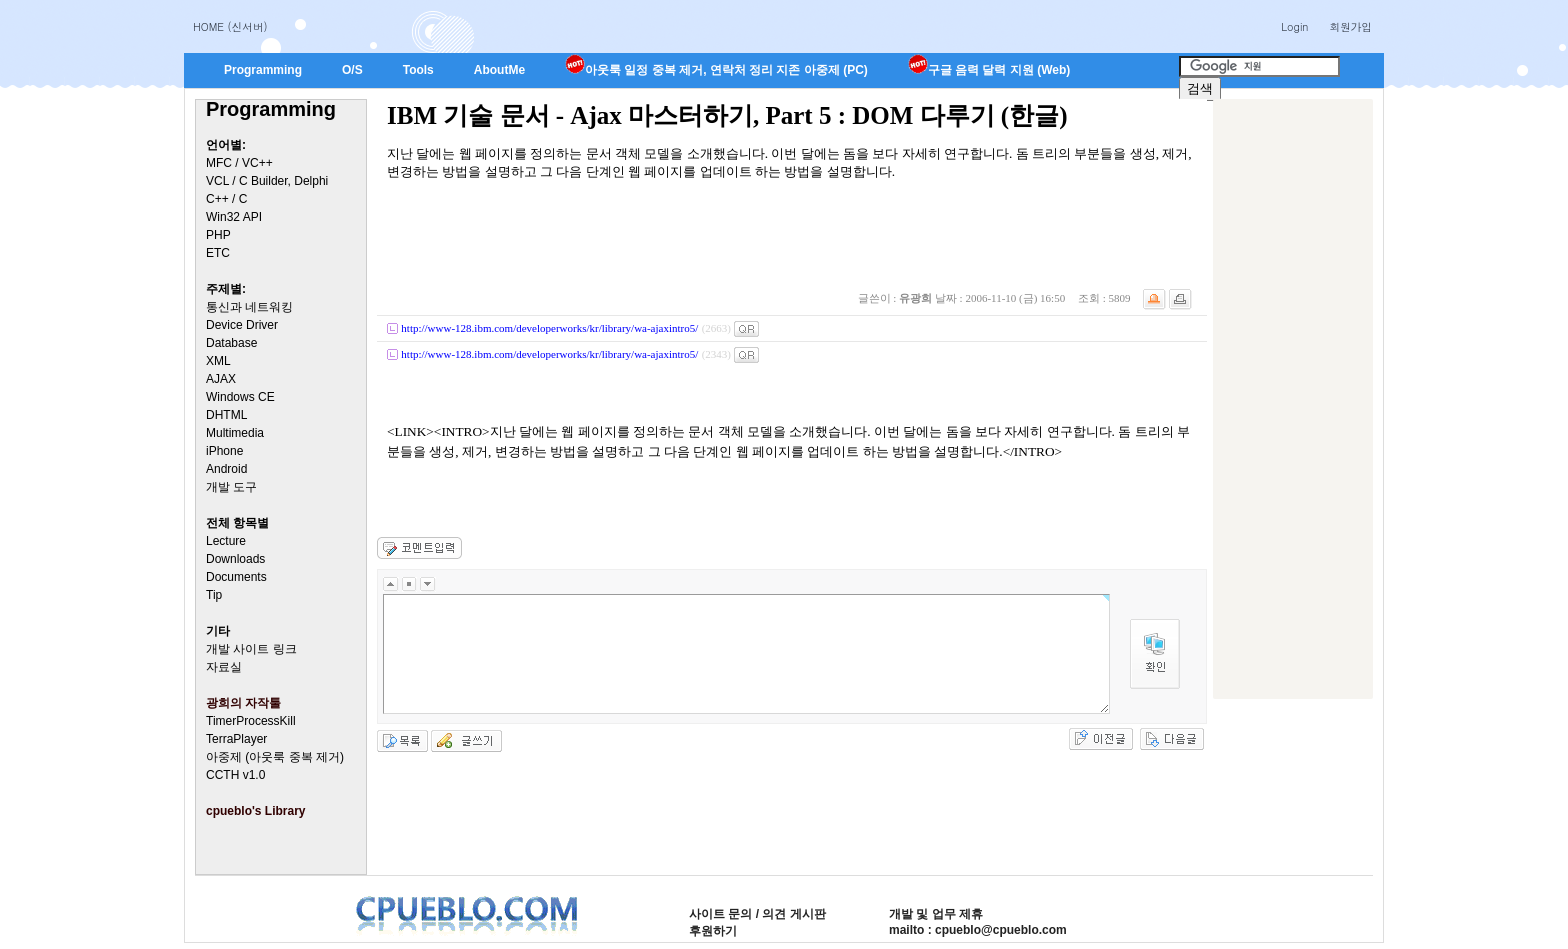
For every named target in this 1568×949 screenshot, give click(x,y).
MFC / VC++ (239, 163)
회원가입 (1350, 26)
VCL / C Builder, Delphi (267, 181)
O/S (352, 70)
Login (1294, 26)
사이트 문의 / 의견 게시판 (757, 914)
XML (218, 361)
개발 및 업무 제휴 (936, 914)
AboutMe (499, 70)
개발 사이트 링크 (251, 649)
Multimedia (235, 433)
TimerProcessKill (251, 721)
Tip (214, 595)
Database (231, 343)
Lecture (226, 541)
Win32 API (234, 217)
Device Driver (242, 325)
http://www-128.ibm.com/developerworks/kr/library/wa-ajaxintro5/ (549, 328)
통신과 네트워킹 (249, 307)
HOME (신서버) (230, 26)
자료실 (224, 667)
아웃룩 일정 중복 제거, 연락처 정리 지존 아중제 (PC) (716, 70)
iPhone (224, 451)
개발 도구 (231, 487)
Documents (236, 577)
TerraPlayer (236, 739)
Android (226, 469)
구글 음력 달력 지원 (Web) (989, 70)
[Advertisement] (1293, 399)
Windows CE (240, 397)
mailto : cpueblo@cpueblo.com (978, 930)
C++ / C (226, 199)
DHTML (226, 415)
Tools (418, 70)
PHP (218, 235)
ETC (218, 253)
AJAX (221, 379)
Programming (263, 70)
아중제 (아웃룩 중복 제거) (275, 757)
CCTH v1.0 (235, 775)
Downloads (235, 559)
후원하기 (713, 931)
